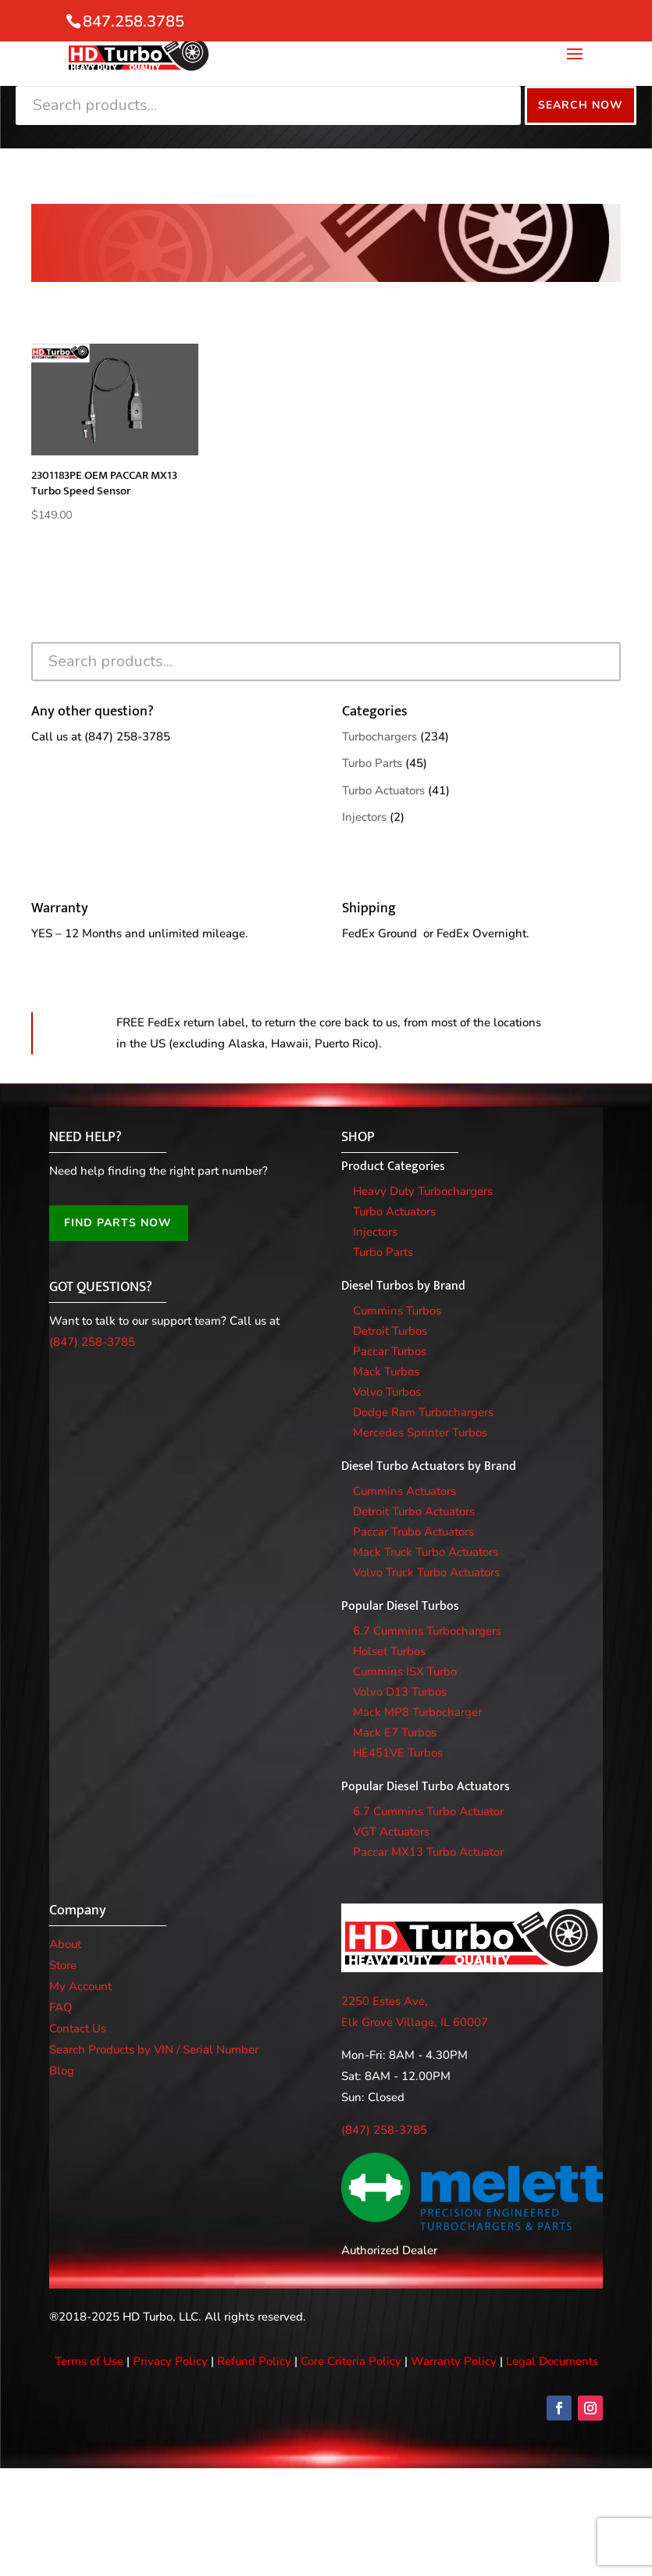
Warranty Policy (454, 2361)
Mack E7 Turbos (394, 1732)
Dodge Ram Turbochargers (423, 1412)
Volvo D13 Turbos (400, 1692)
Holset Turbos (389, 1651)
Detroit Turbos (390, 1331)
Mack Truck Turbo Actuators (425, 1552)
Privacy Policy (170, 2361)
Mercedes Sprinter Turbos (420, 1432)
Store (63, 1965)
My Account (80, 1986)
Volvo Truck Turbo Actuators (426, 1572)
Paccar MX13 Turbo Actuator (428, 1852)
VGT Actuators (391, 1831)
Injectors (364, 817)
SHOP (358, 1137)
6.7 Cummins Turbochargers (427, 1631)
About (65, 1944)
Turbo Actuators (383, 790)
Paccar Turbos (389, 1351)
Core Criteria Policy (351, 2361)
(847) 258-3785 (127, 736)
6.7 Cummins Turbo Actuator (428, 1811)
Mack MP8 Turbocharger (417, 1712)
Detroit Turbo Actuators (414, 1511)
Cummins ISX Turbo (405, 1671)
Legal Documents (552, 2361)
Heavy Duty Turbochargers (423, 1191)
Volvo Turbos (387, 1392)
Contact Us (77, 2028)
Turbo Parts (372, 763)
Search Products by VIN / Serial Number (153, 2049)
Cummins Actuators (404, 1491)
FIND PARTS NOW (118, 1222)
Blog (61, 2070)
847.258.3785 (133, 21)
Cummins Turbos (397, 1310)
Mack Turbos (386, 1371)
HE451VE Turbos (398, 1753)
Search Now (580, 105)
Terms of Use (89, 2361)
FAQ (61, 2007)
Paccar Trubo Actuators (413, 1532)
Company (77, 1910)
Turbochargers (379, 736)
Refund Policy (254, 2361)
